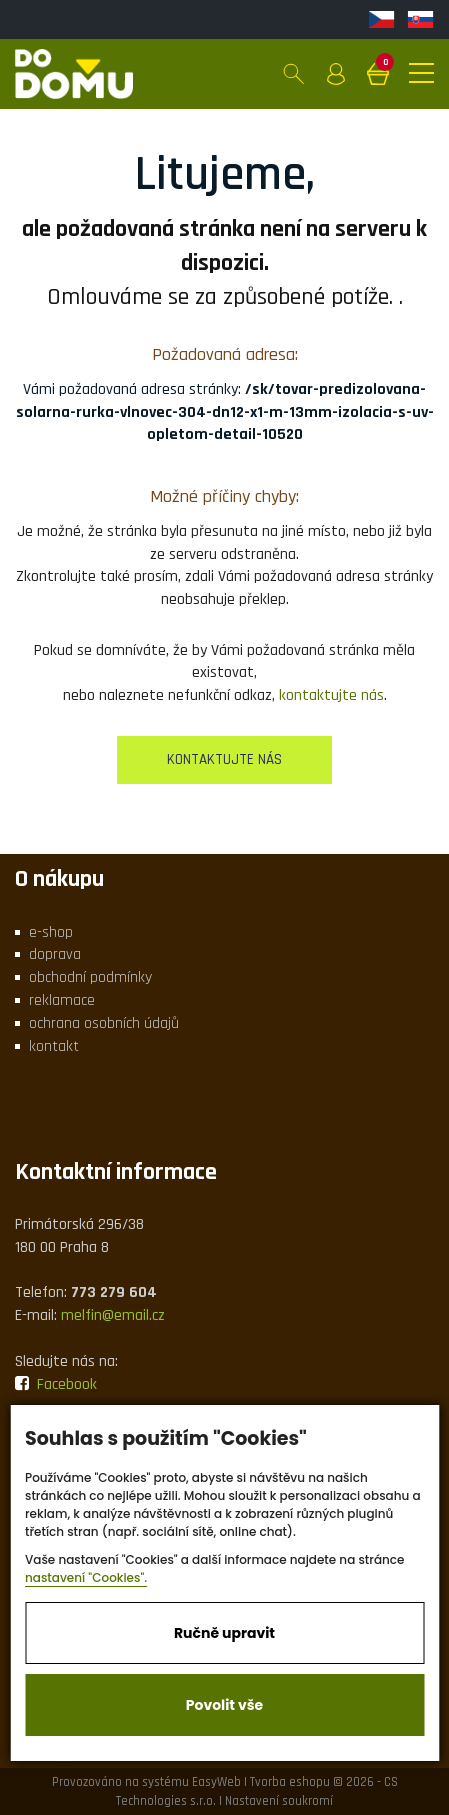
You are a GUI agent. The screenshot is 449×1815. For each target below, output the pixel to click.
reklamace (62, 1000)
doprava (55, 954)
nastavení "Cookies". (86, 1577)
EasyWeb (216, 1782)
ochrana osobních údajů (104, 1023)
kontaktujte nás (331, 695)
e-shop (51, 932)
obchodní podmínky (90, 977)
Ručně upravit (224, 1633)
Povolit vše (224, 1705)
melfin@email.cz (113, 1315)
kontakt (54, 1046)
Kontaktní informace (116, 1172)
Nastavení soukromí (279, 1801)
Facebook (56, 1384)
